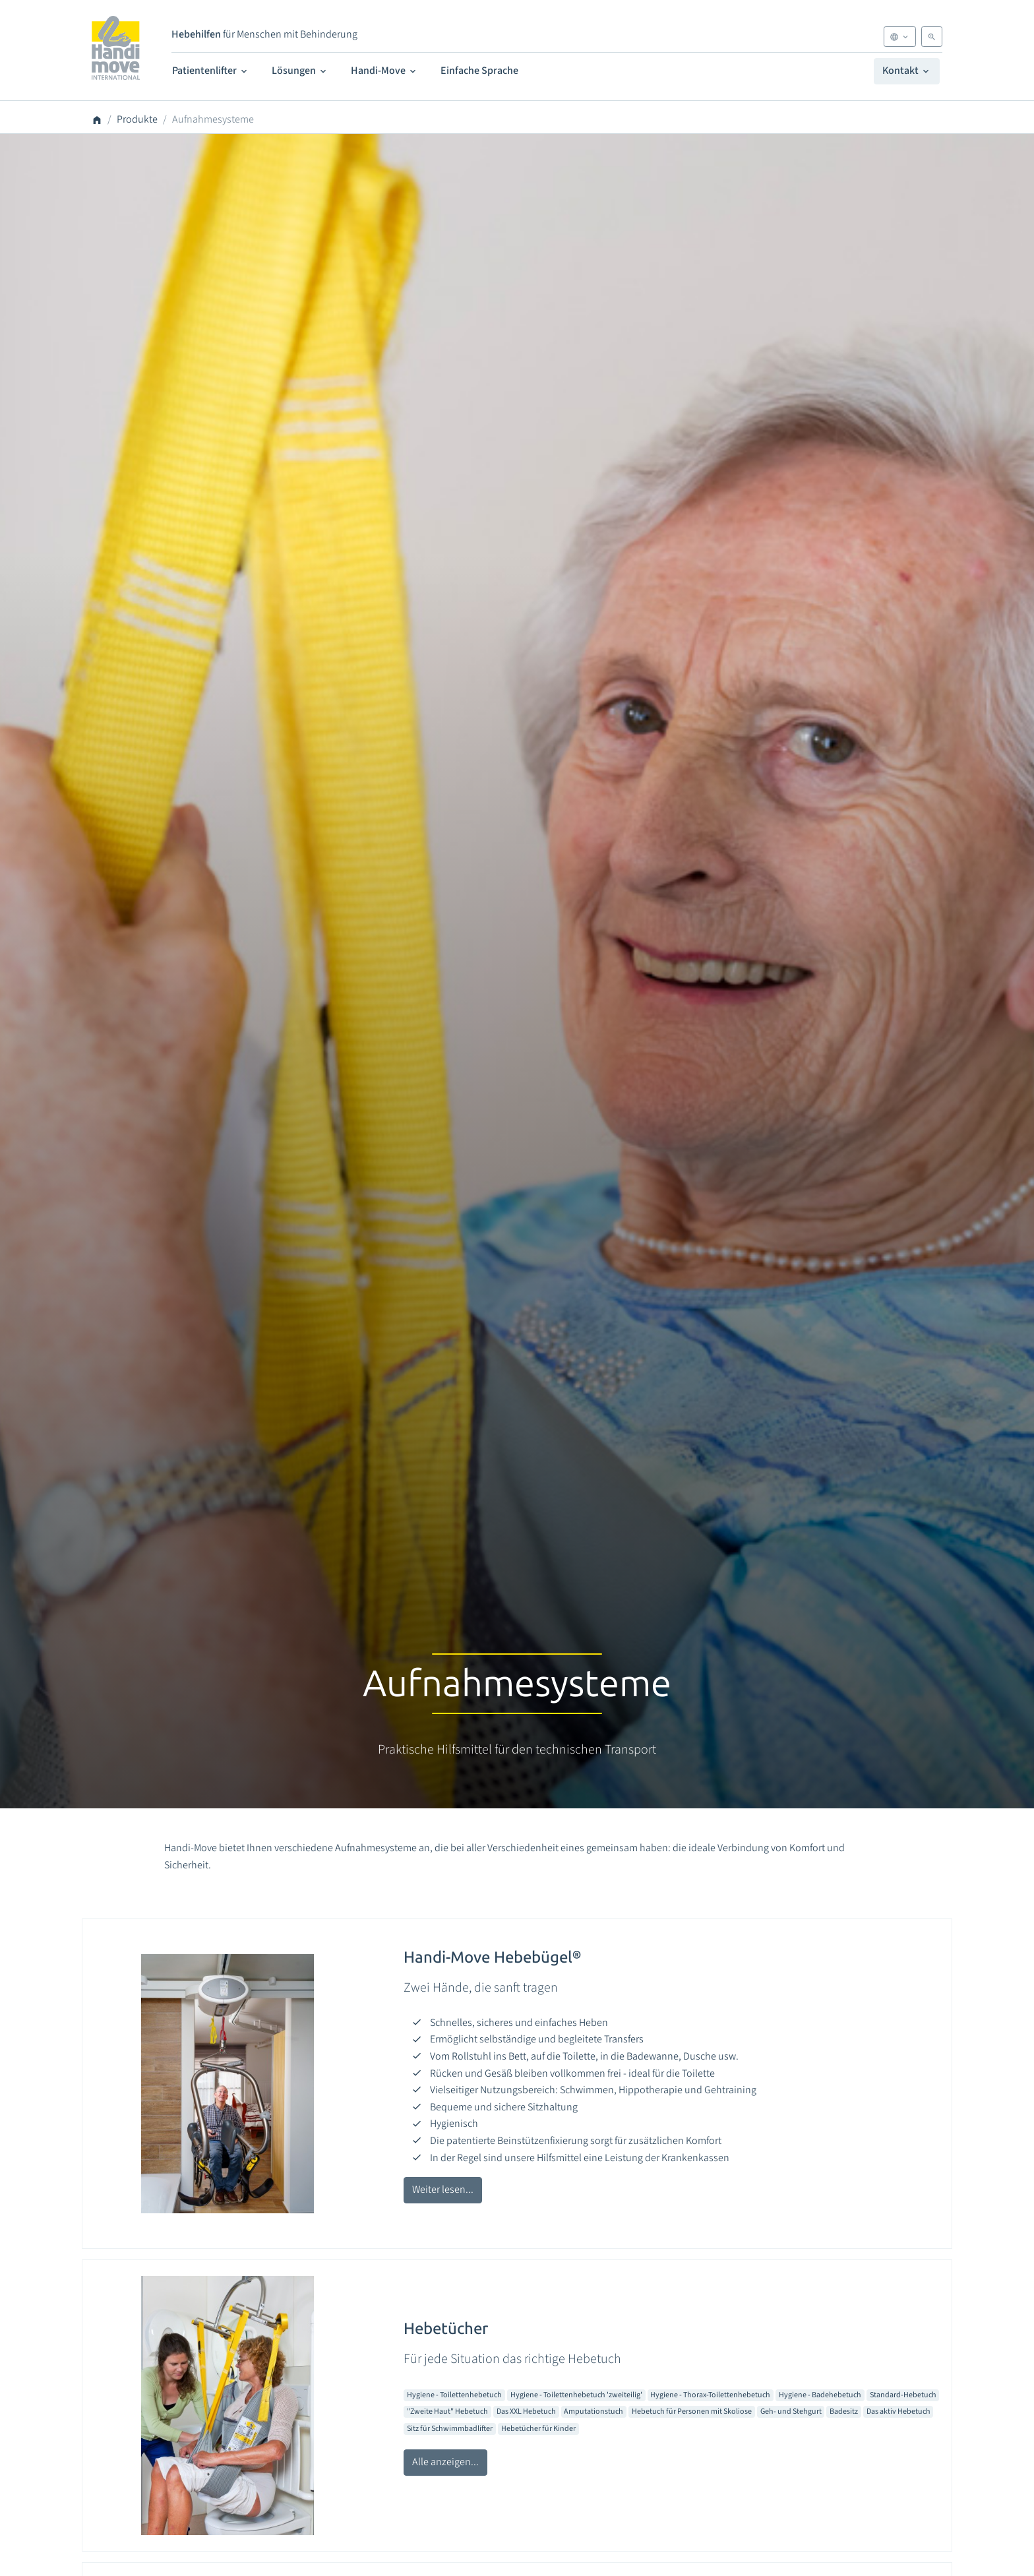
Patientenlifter (210, 70)
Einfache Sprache (479, 70)
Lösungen (300, 70)
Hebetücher (446, 2328)
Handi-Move (384, 70)
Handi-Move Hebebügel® (492, 1957)
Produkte (137, 119)
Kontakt (906, 70)
